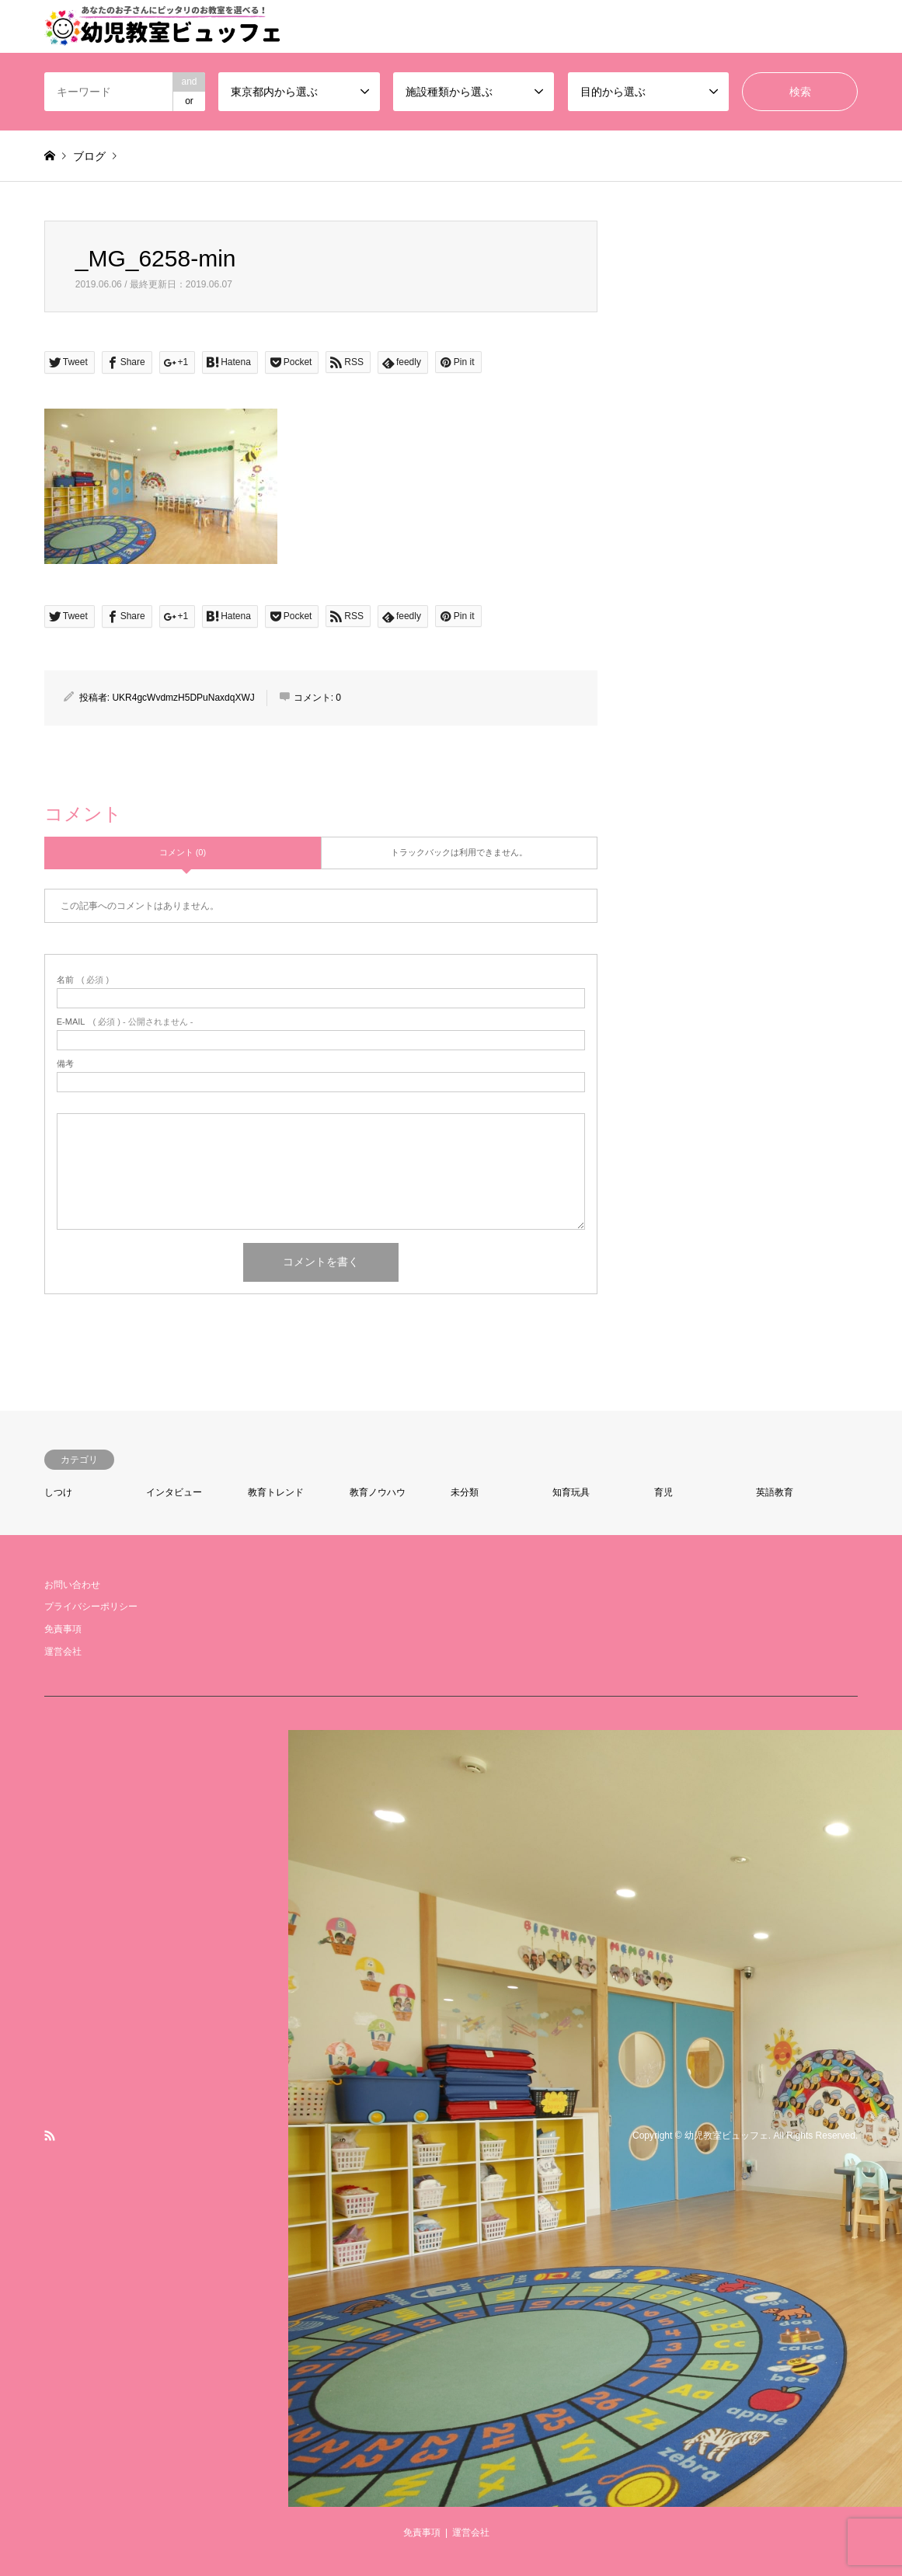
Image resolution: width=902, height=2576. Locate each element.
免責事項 (63, 1629)
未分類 (465, 1492)
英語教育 (774, 1492)
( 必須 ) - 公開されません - (125, 1022)
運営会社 (63, 1651)
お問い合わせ (72, 1584)
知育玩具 (571, 1492)
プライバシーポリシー (91, 1606)
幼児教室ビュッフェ (726, 2135)
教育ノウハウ (378, 1492)
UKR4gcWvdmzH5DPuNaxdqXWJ (183, 697)
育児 (663, 1492)
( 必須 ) (83, 980)
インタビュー (174, 1492)
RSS (49, 2135)
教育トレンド (276, 1492)
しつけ (58, 1492)
